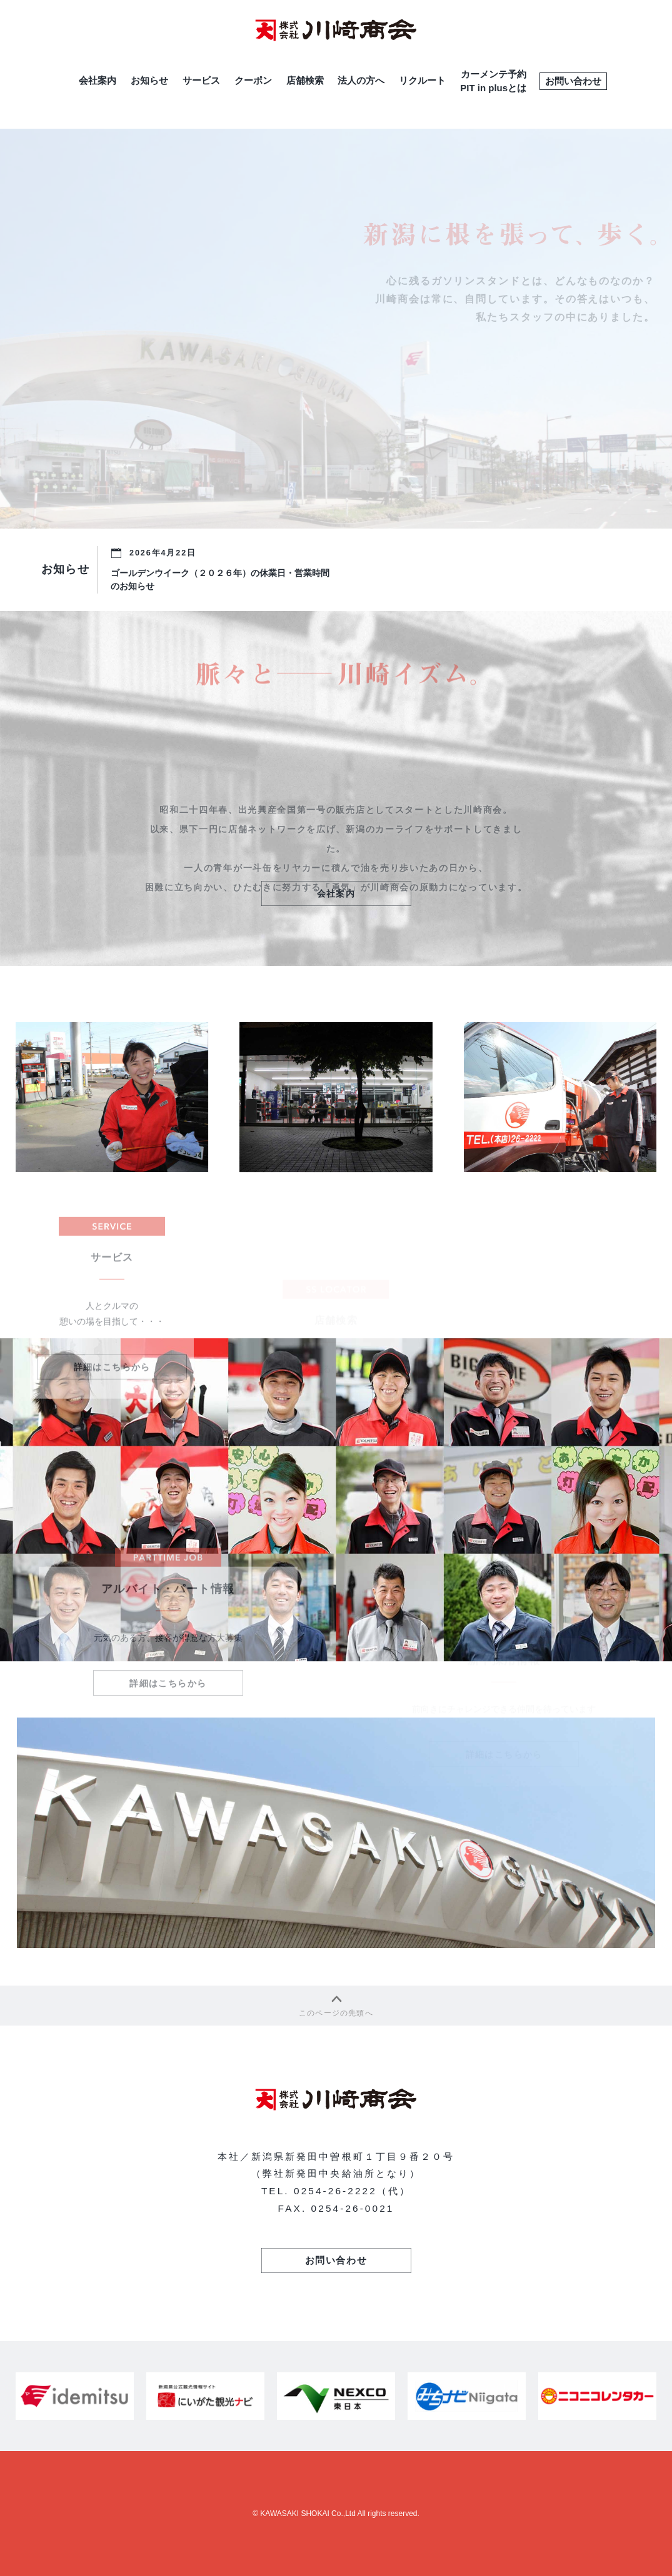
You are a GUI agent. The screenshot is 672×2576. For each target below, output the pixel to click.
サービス (201, 80)
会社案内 (97, 80)
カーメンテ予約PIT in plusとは (493, 81)
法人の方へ (361, 80)
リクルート (422, 80)
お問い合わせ (573, 81)
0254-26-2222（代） (352, 2191)
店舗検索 (305, 80)
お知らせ (149, 80)
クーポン (253, 80)
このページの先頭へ (336, 2004)
